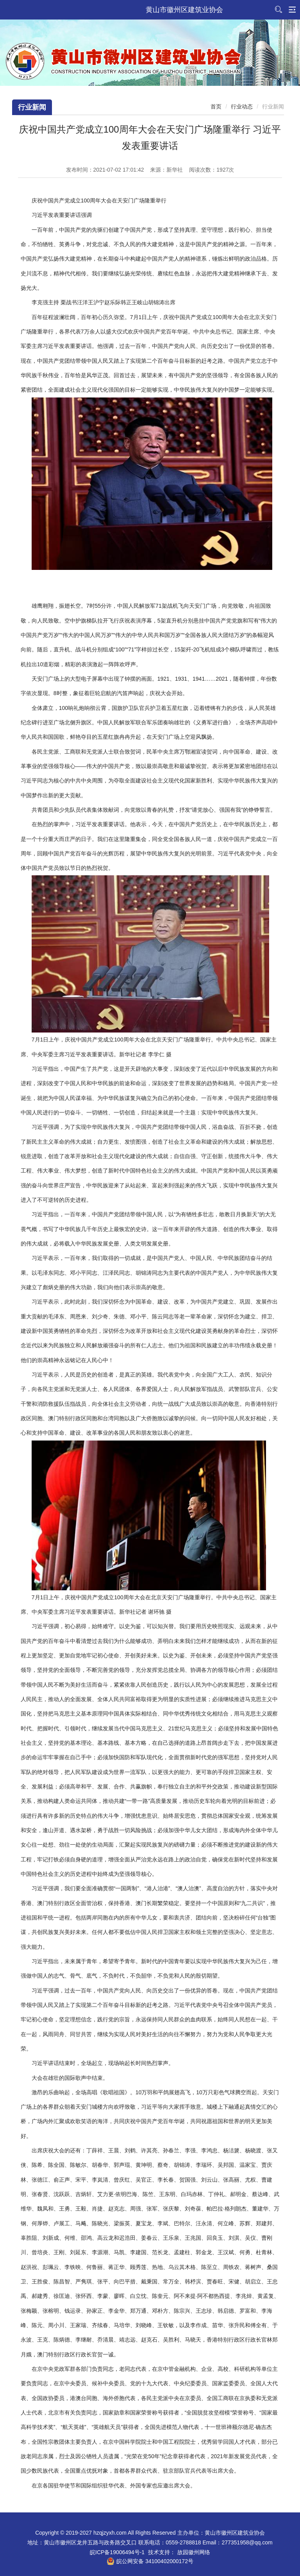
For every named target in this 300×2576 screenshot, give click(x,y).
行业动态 (242, 106)
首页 (216, 106)
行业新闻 (32, 107)
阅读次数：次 (211, 170)
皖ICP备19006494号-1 (117, 2552)
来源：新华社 (166, 170)
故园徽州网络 (193, 2552)
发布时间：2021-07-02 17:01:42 (105, 170)
